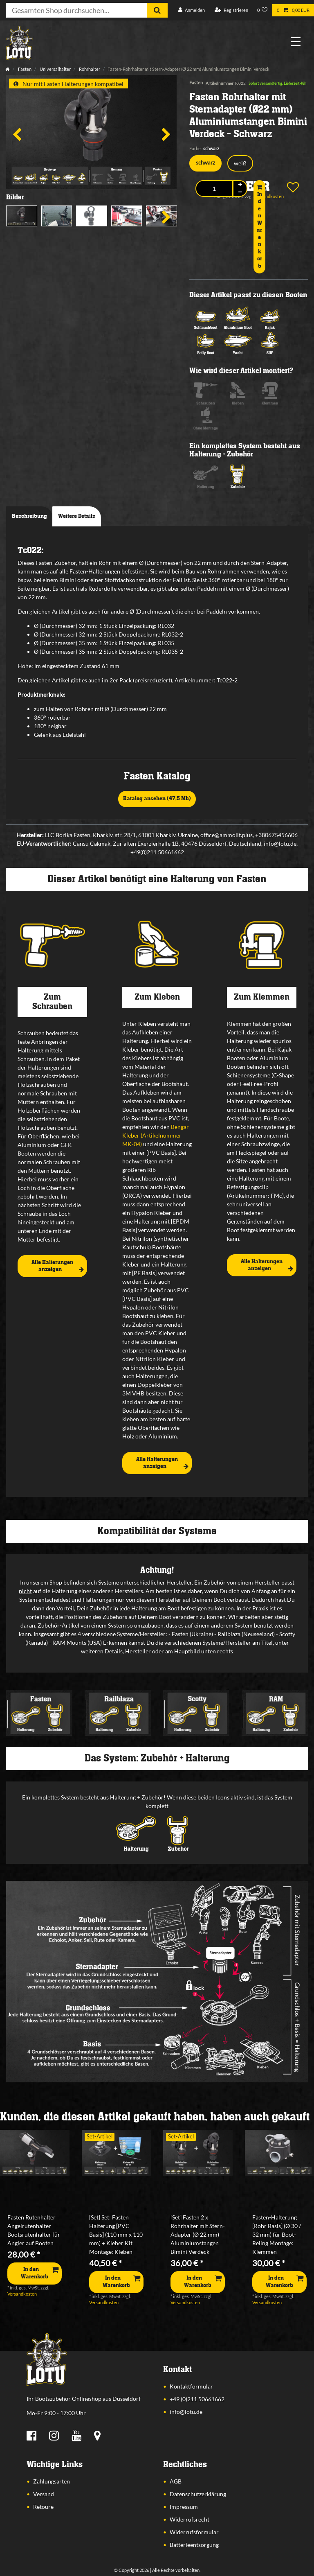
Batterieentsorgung (194, 2544)
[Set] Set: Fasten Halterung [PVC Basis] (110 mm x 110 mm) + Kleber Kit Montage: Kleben (116, 2234)
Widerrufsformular (194, 2532)
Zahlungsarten (51, 2481)
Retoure (43, 2506)
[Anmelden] (191, 10)
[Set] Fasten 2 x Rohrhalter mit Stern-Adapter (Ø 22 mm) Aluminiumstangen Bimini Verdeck (197, 2234)
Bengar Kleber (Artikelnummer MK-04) (155, 1135)
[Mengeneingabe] (214, 188)
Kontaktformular (191, 2386)
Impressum (184, 2506)
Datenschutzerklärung (198, 2493)
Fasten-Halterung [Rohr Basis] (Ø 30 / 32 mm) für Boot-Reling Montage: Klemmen (276, 2234)
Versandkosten (22, 2293)
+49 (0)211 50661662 (197, 2398)
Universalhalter (55, 69)
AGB (176, 2481)
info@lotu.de (186, 2411)
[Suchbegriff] (76, 10)
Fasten (24, 69)
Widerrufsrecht (189, 2519)
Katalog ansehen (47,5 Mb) (157, 798)
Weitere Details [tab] (76, 516)
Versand (43, 2493)
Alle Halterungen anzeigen (57, 1266)
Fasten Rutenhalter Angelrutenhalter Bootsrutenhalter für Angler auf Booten (33, 2230)
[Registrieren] (231, 10)
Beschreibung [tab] (29, 516)
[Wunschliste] (262, 10)
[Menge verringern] (240, 192)
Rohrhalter (89, 69)
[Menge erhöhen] (240, 185)
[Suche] (157, 10)
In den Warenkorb (259, 226)
